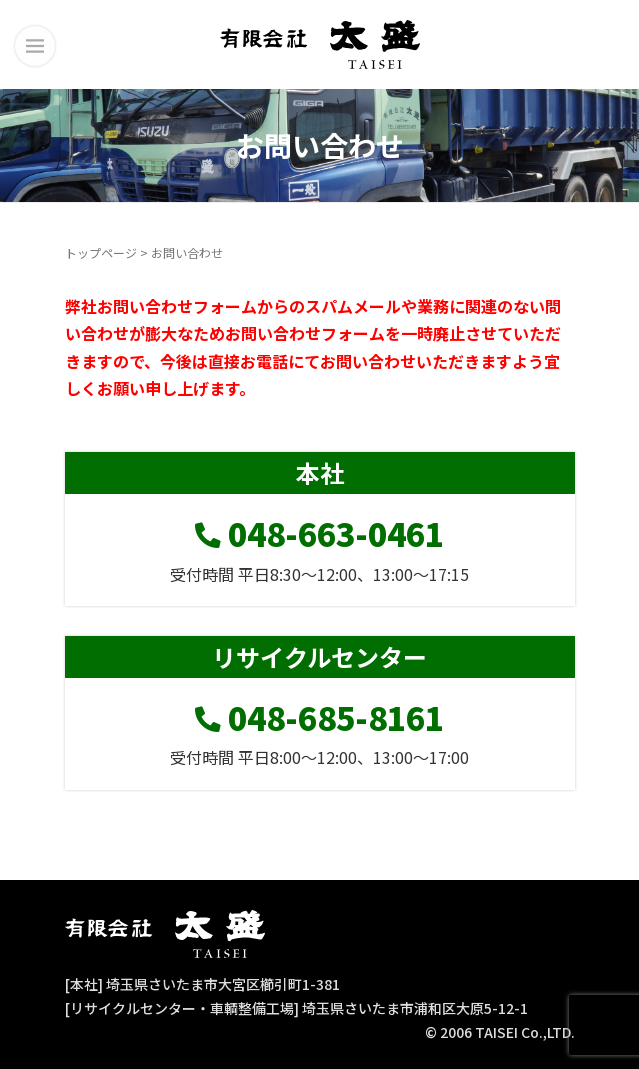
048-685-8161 (319, 717)
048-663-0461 (319, 533)
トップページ (101, 252)
